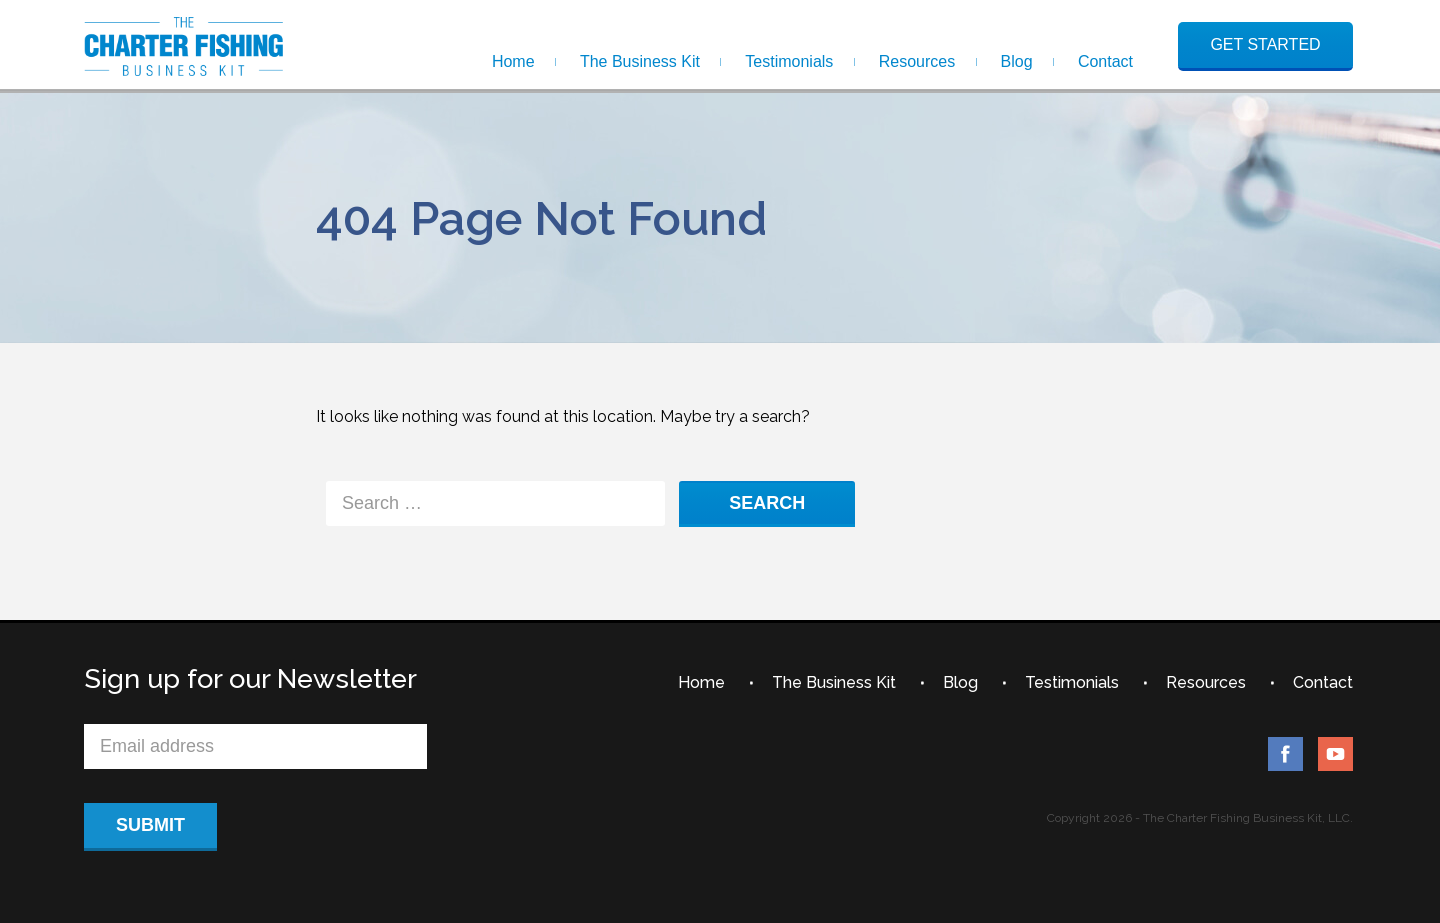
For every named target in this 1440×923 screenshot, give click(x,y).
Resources (917, 61)
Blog (1017, 61)
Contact (1105, 61)
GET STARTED (1265, 44)
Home (513, 61)
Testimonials (789, 61)
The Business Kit (640, 61)
